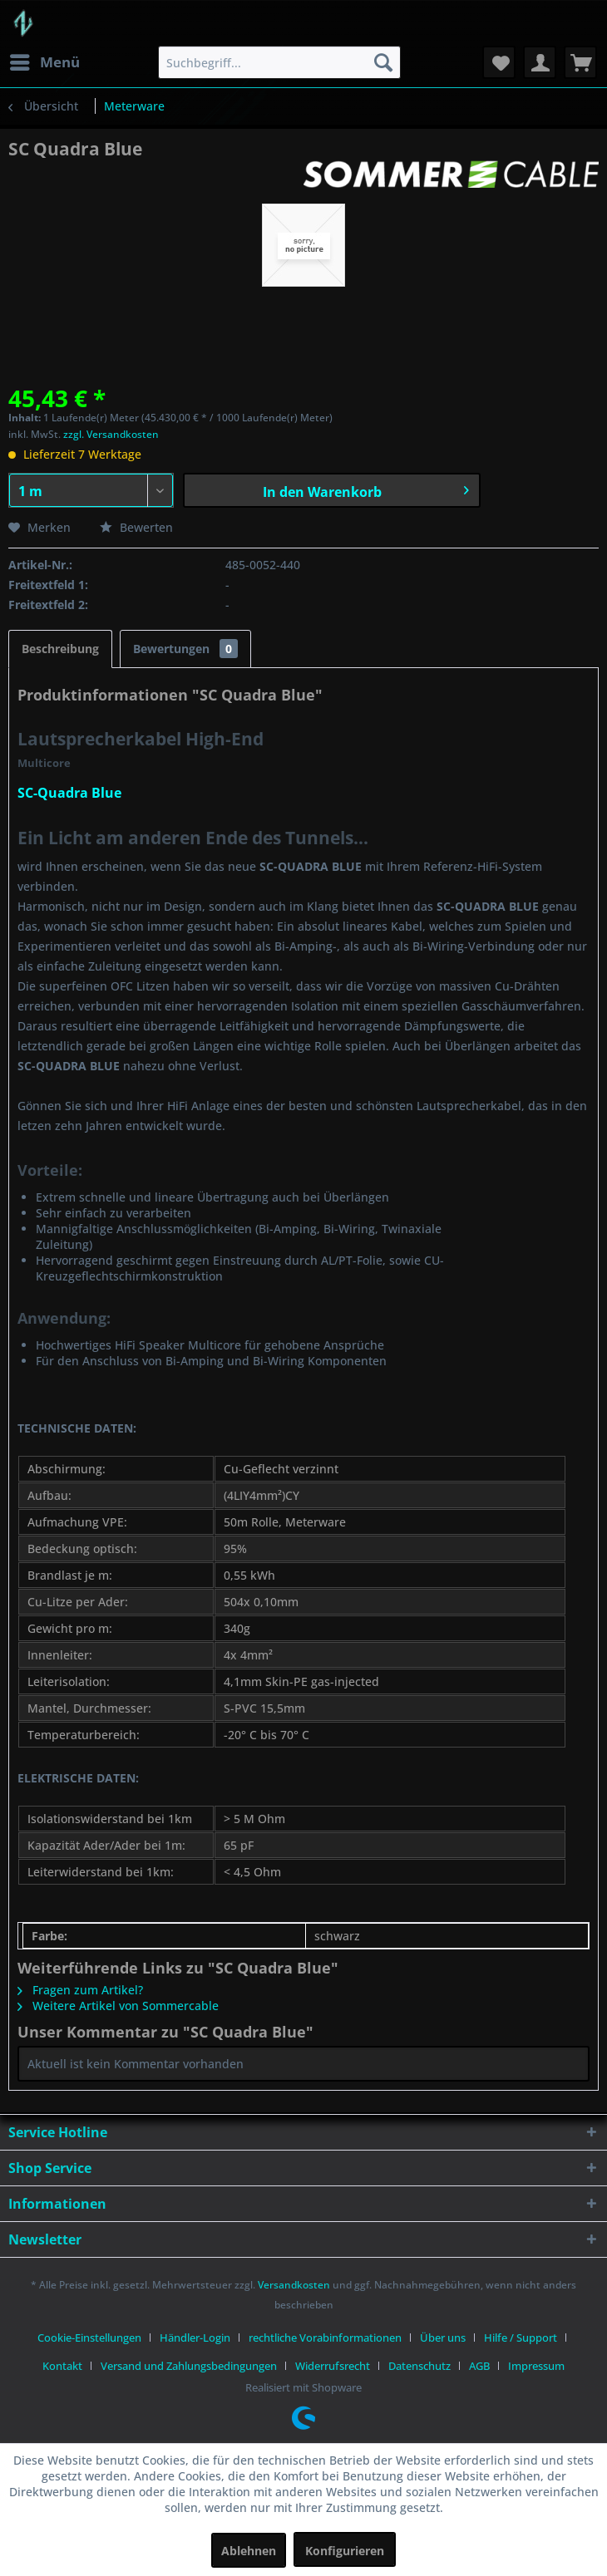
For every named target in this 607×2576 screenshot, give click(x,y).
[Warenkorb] (580, 62)
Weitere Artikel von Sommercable (118, 2005)
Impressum (536, 2365)
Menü (45, 60)
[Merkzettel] (499, 62)
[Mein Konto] (539, 62)
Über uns (443, 2337)
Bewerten (136, 527)
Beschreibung (60, 648)
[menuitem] (44, 62)
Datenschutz (419, 2365)
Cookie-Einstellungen (89, 2337)
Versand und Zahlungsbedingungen (189, 2365)
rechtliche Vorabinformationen (325, 2337)
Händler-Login (195, 2337)
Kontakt (62, 2365)
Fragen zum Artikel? (80, 1990)
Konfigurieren (344, 2551)
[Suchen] (383, 62)
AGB (479, 2365)
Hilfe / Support (520, 2337)
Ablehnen (248, 2551)
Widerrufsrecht (332, 2365)
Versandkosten (294, 2285)
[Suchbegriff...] (279, 62)
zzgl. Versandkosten (111, 434)
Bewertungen (185, 648)
